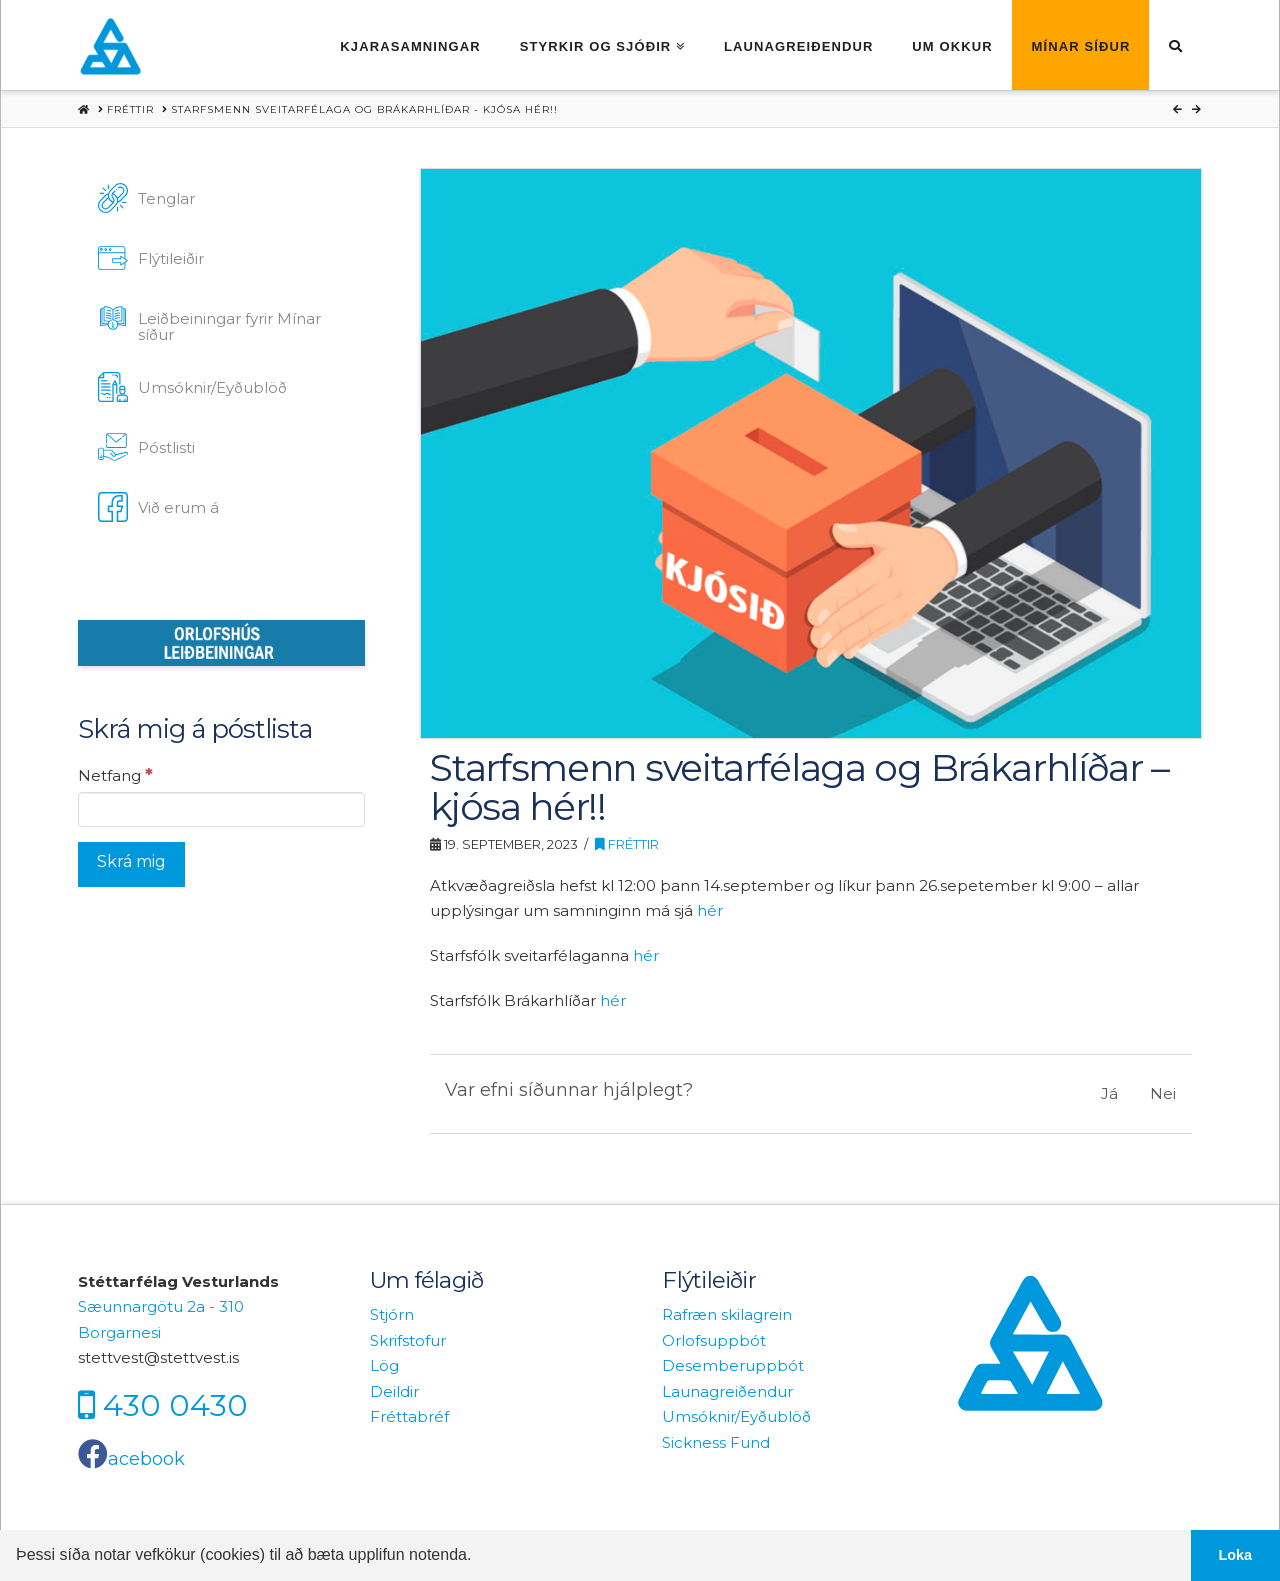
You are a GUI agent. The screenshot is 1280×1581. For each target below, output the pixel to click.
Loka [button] (1236, 1555)
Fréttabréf (409, 1416)
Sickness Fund (716, 1442)
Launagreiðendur (727, 1391)
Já (1109, 1093)
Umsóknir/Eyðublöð (736, 1416)
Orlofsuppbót (714, 1340)
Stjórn (392, 1314)
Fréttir (627, 844)
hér (710, 910)
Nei (1163, 1093)
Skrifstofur (408, 1340)
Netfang (115, 775)
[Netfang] (221, 809)
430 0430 (175, 1404)
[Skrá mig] (131, 864)
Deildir (394, 1391)
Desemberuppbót (733, 1365)
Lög (384, 1365)
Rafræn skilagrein (727, 1314)
